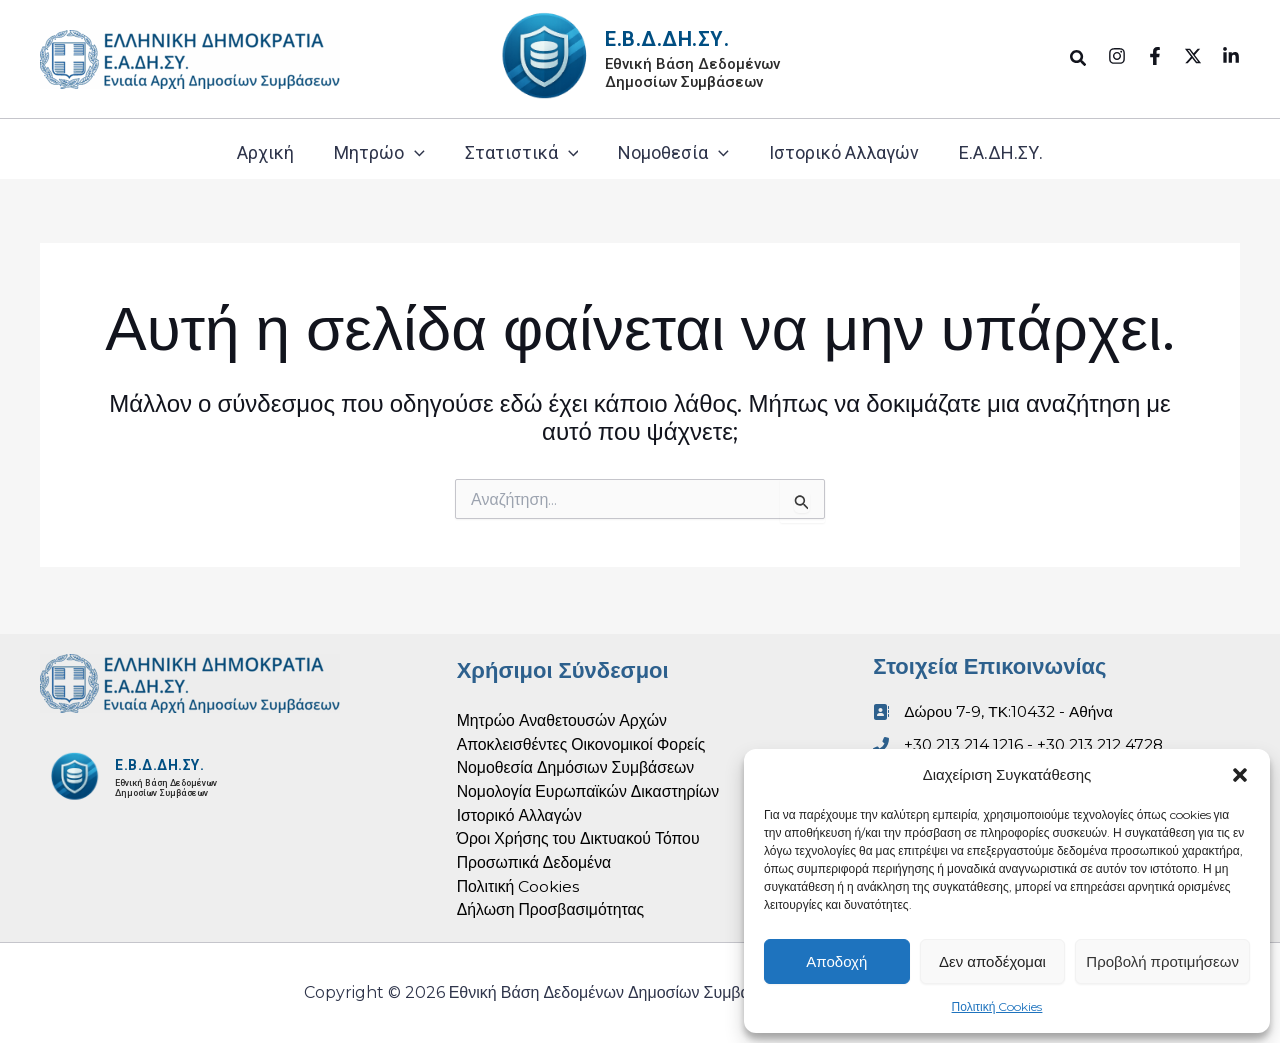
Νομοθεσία (673, 153)
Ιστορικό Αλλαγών (844, 152)
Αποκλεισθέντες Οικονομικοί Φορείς (583, 741)
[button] (1240, 775)
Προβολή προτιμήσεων (1162, 961)
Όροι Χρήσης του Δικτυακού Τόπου (580, 837)
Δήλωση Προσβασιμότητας (552, 909)
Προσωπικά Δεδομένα (535, 861)
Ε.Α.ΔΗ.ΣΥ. (1001, 152)
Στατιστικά (522, 153)
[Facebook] (1155, 56)
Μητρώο (379, 153)
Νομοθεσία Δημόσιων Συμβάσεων (577, 765)
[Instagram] (1117, 56)
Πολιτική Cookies (997, 1006)
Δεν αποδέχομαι (992, 961)
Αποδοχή (836, 961)
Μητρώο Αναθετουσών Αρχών (563, 717)
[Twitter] (1193, 56)
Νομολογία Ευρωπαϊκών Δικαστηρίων (590, 789)
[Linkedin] (1231, 56)
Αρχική (265, 152)
